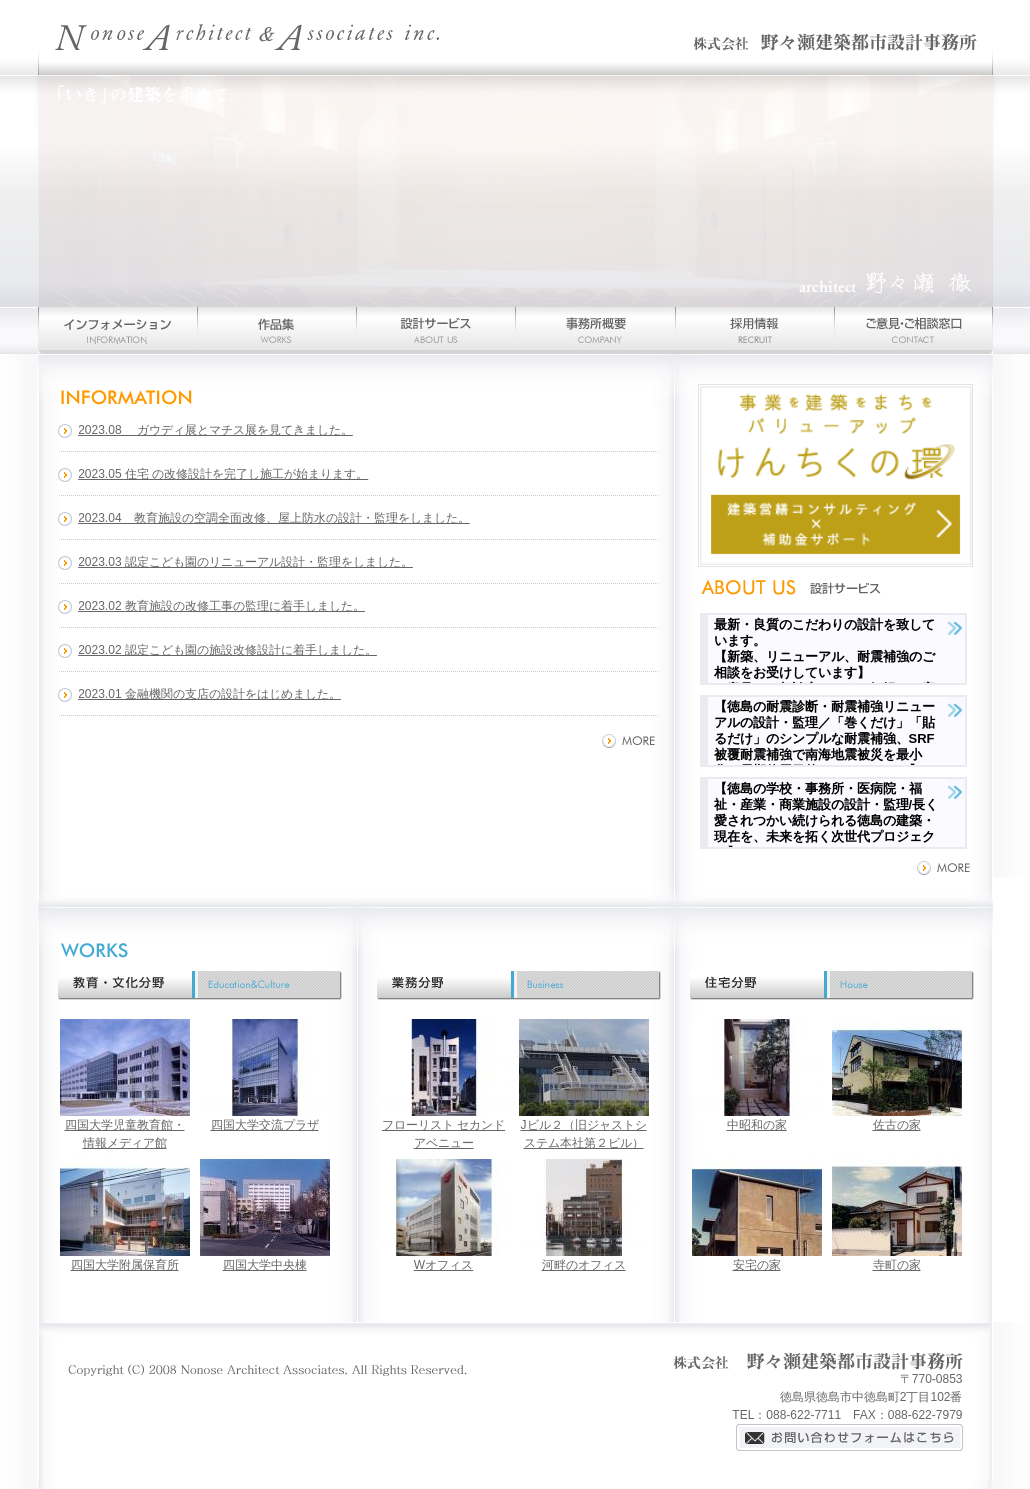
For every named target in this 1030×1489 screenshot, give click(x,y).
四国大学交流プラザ (265, 1125)
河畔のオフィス (584, 1265)
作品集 (276, 330)
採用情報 (754, 330)
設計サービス (435, 330)
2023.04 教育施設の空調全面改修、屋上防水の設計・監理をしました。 (273, 518)
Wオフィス (443, 1265)
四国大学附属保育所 (125, 1265)
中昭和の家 (757, 1125)
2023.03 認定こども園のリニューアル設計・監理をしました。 (245, 562)
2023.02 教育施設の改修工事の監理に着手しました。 (221, 606)
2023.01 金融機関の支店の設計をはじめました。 (209, 694)
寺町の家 (897, 1265)
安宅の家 (757, 1265)
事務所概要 (595, 330)
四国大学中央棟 (265, 1265)
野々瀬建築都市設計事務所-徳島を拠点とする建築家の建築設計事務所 (515, 37)
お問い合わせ (913, 330)
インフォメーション (117, 330)
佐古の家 (897, 1125)
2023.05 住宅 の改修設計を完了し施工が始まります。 (223, 474)
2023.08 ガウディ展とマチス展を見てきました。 (215, 430)
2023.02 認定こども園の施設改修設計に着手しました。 (227, 650)
